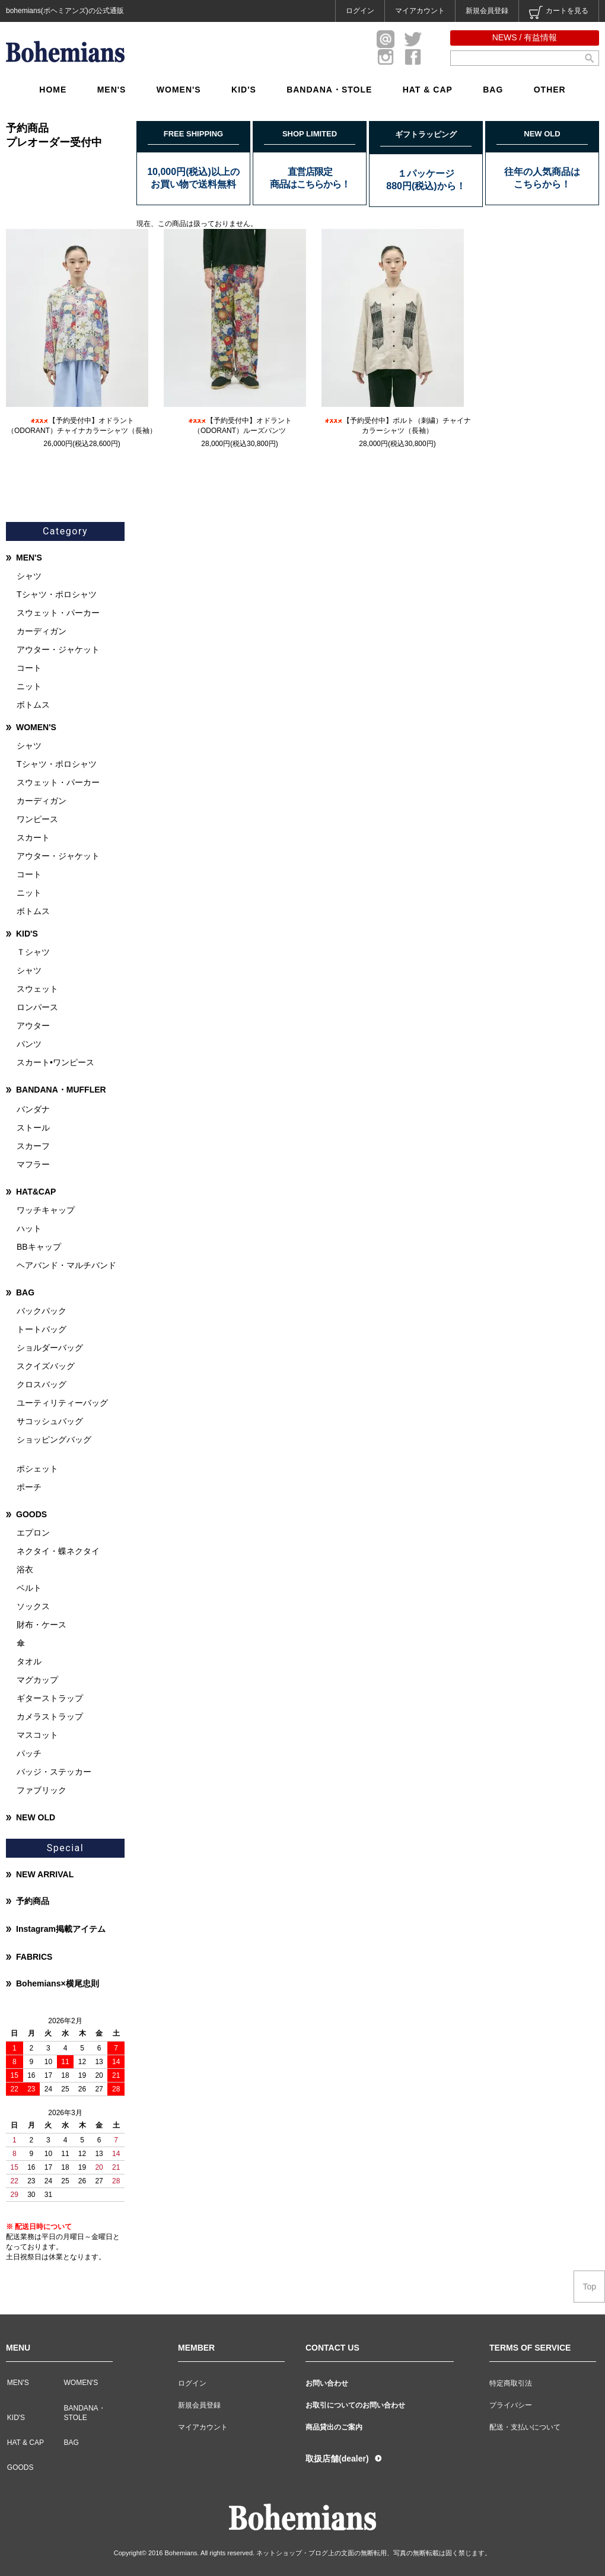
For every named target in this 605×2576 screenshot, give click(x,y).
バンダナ (33, 1109)
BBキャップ (39, 1247)
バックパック (41, 1311)
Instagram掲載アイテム (61, 1929)
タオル (29, 1661)
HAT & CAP (428, 89)
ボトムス (33, 704)
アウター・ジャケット (58, 649)
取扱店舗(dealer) (337, 2458)
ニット (29, 686)
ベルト (29, 1588)
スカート (33, 837)
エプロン (33, 1532)
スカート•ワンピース (55, 1062)
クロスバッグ (41, 1384)
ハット (29, 1228)
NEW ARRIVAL (45, 1874)
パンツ (29, 1044)
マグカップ (37, 1680)
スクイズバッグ (46, 1366)
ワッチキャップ (46, 1210)
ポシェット (37, 1468)
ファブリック (41, 1790)
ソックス (33, 1606)
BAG (493, 89)
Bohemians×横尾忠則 (57, 1983)
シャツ (29, 576)
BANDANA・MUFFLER (61, 1089)
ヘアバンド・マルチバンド (66, 1265)
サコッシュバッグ (50, 1421)
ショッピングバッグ (54, 1439)
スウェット (37, 989)
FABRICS (34, 1957)
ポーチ (29, 1487)
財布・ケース (41, 1624)
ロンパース (37, 1007)
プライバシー (510, 2405)
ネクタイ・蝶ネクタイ (58, 1551)
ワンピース (37, 819)
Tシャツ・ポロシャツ (57, 594)
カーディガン (41, 631)
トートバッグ (41, 1329)
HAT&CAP (36, 1191)
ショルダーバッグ (50, 1347)
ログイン (360, 11)
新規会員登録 (487, 11)
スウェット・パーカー (58, 612)
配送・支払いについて (525, 2427)
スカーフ (33, 1146)
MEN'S (111, 89)
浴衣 (25, 1569)
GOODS (31, 1514)
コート (29, 668)
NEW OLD (35, 1817)
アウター (33, 1025)
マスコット (37, 1735)
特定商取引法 (510, 2383)
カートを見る (558, 12)
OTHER (550, 89)
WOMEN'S (179, 89)
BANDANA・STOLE (329, 89)
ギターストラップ (50, 1698)
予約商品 (32, 1901)
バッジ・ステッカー (54, 1771)
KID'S (243, 89)
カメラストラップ (50, 1716)
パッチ (29, 1753)
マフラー (33, 1164)
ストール (33, 1127)
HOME (52, 89)
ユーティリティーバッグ (62, 1403)
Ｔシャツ (33, 952)
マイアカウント (420, 11)
